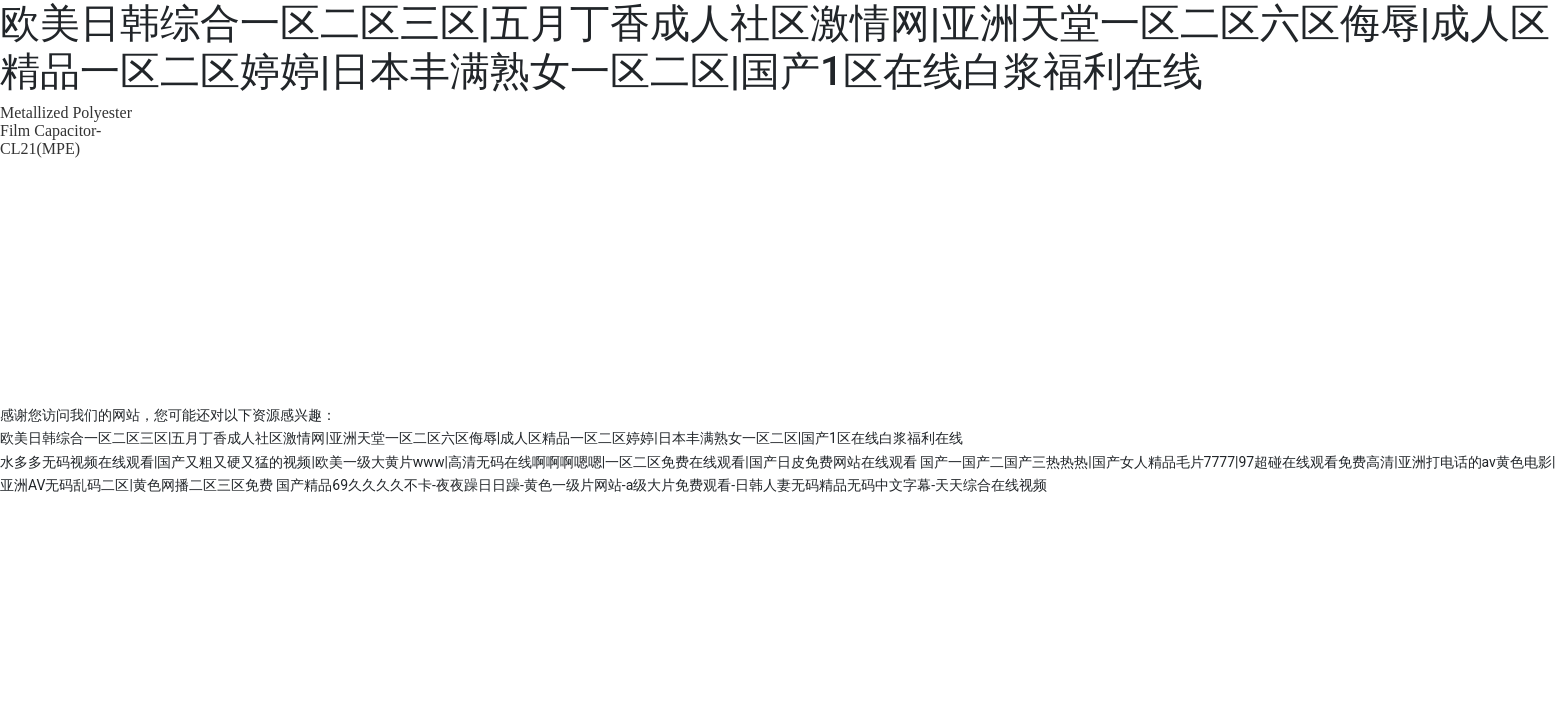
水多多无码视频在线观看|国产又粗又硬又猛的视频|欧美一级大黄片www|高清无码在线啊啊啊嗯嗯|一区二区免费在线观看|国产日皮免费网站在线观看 (458, 462)
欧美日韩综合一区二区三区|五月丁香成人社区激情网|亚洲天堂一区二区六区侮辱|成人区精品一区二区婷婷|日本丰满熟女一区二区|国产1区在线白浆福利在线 (775, 47)
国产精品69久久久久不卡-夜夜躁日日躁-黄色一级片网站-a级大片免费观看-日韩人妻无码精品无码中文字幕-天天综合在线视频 (661, 485)
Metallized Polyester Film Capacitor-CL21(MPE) (66, 130)
